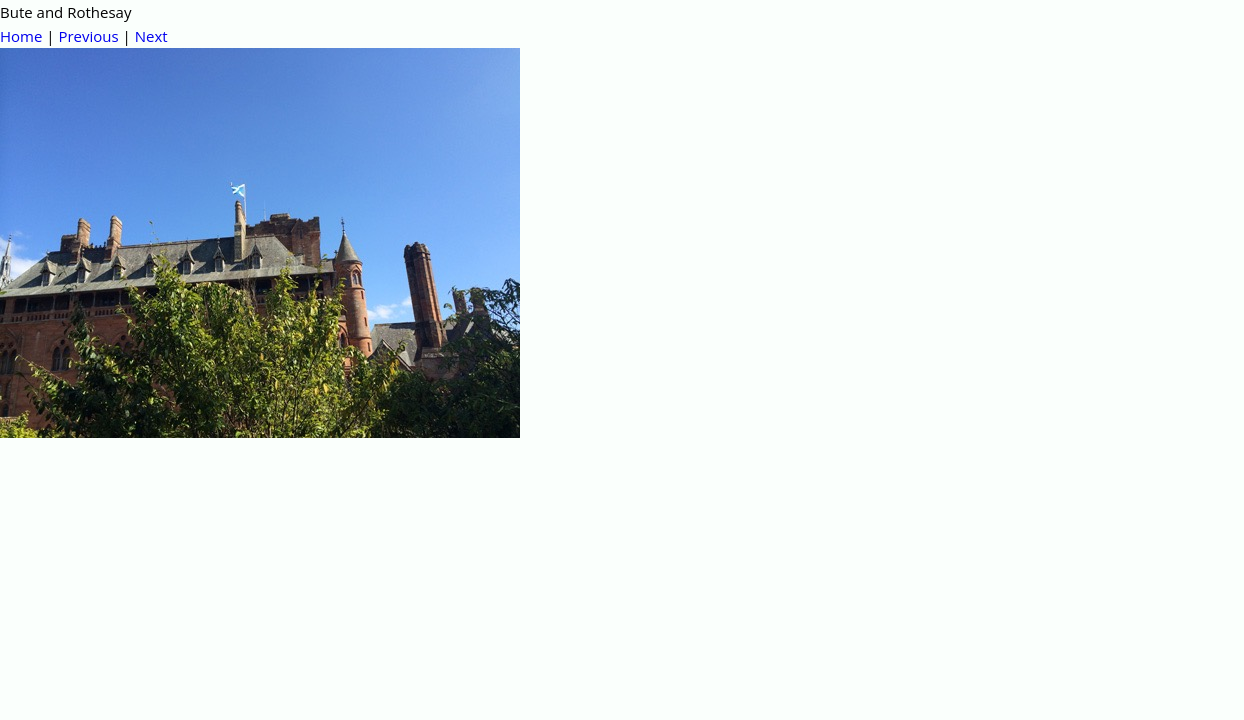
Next (151, 36)
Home (21, 36)
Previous (88, 36)
